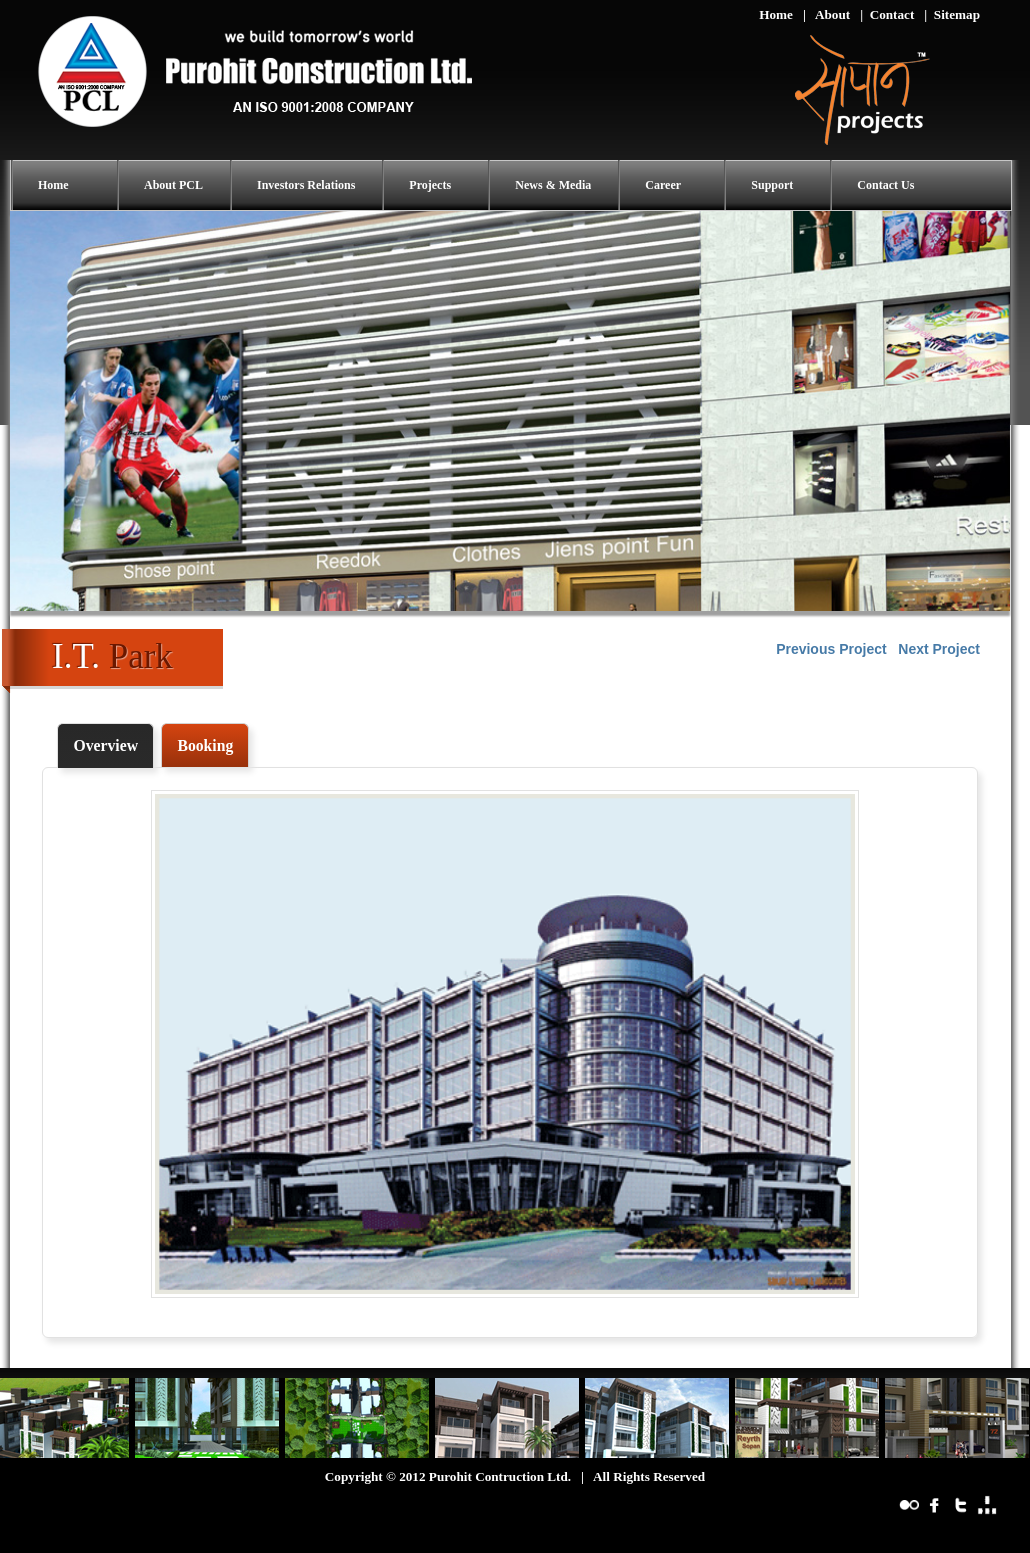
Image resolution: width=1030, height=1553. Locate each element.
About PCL (173, 185)
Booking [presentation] (205, 745)
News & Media (553, 185)
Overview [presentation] (105, 745)
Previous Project (831, 649)
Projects (430, 185)
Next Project (939, 649)
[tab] (105, 746)
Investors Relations (306, 185)
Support (772, 185)
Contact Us (885, 185)
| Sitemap (952, 14)
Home (776, 14)
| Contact (887, 14)
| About (826, 14)
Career (663, 185)
